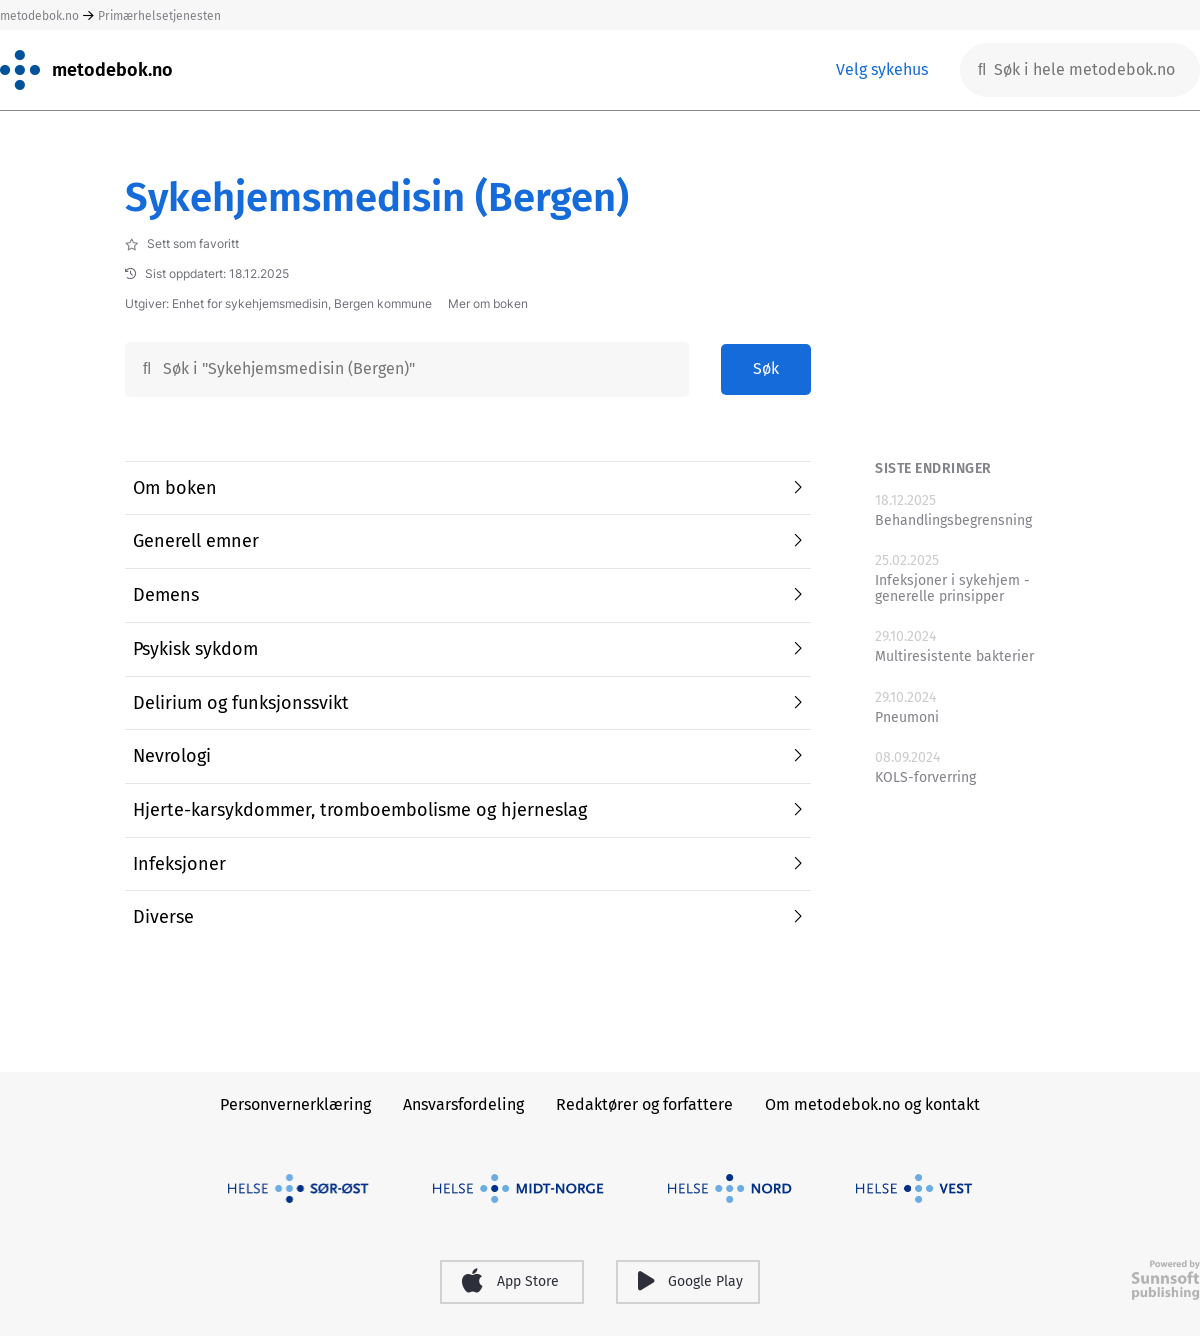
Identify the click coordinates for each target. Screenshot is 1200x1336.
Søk (766, 368)
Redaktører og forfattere (644, 1104)
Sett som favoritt (182, 243)
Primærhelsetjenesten (159, 16)
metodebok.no (39, 16)
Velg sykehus (882, 69)
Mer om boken (488, 304)
